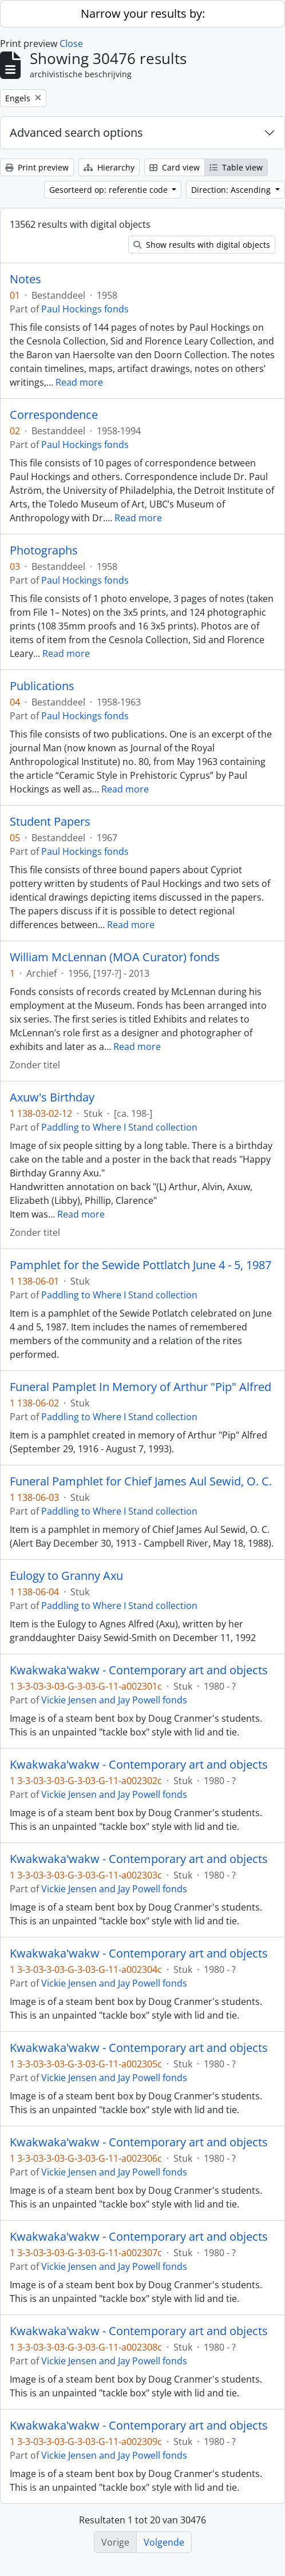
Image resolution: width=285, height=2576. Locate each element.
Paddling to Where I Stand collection (119, 1127)
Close (71, 43)
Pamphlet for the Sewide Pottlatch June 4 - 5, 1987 (140, 1265)
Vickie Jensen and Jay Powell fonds (114, 1700)
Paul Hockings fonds (85, 309)
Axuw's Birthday (52, 1097)
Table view (236, 167)
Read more (79, 382)
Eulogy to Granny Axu (66, 1576)
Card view (174, 167)
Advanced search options (76, 132)
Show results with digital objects (201, 244)
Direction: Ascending (232, 189)
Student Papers (50, 822)
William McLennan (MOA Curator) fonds (115, 957)
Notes (25, 279)
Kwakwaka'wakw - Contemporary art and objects (139, 1670)
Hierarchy (109, 167)
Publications (42, 686)
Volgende (164, 2542)
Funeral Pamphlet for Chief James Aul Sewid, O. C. (141, 1481)
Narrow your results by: (143, 13)
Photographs (44, 550)
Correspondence (54, 415)
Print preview (37, 167)
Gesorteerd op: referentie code (109, 189)
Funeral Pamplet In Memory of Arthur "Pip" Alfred (140, 1387)
